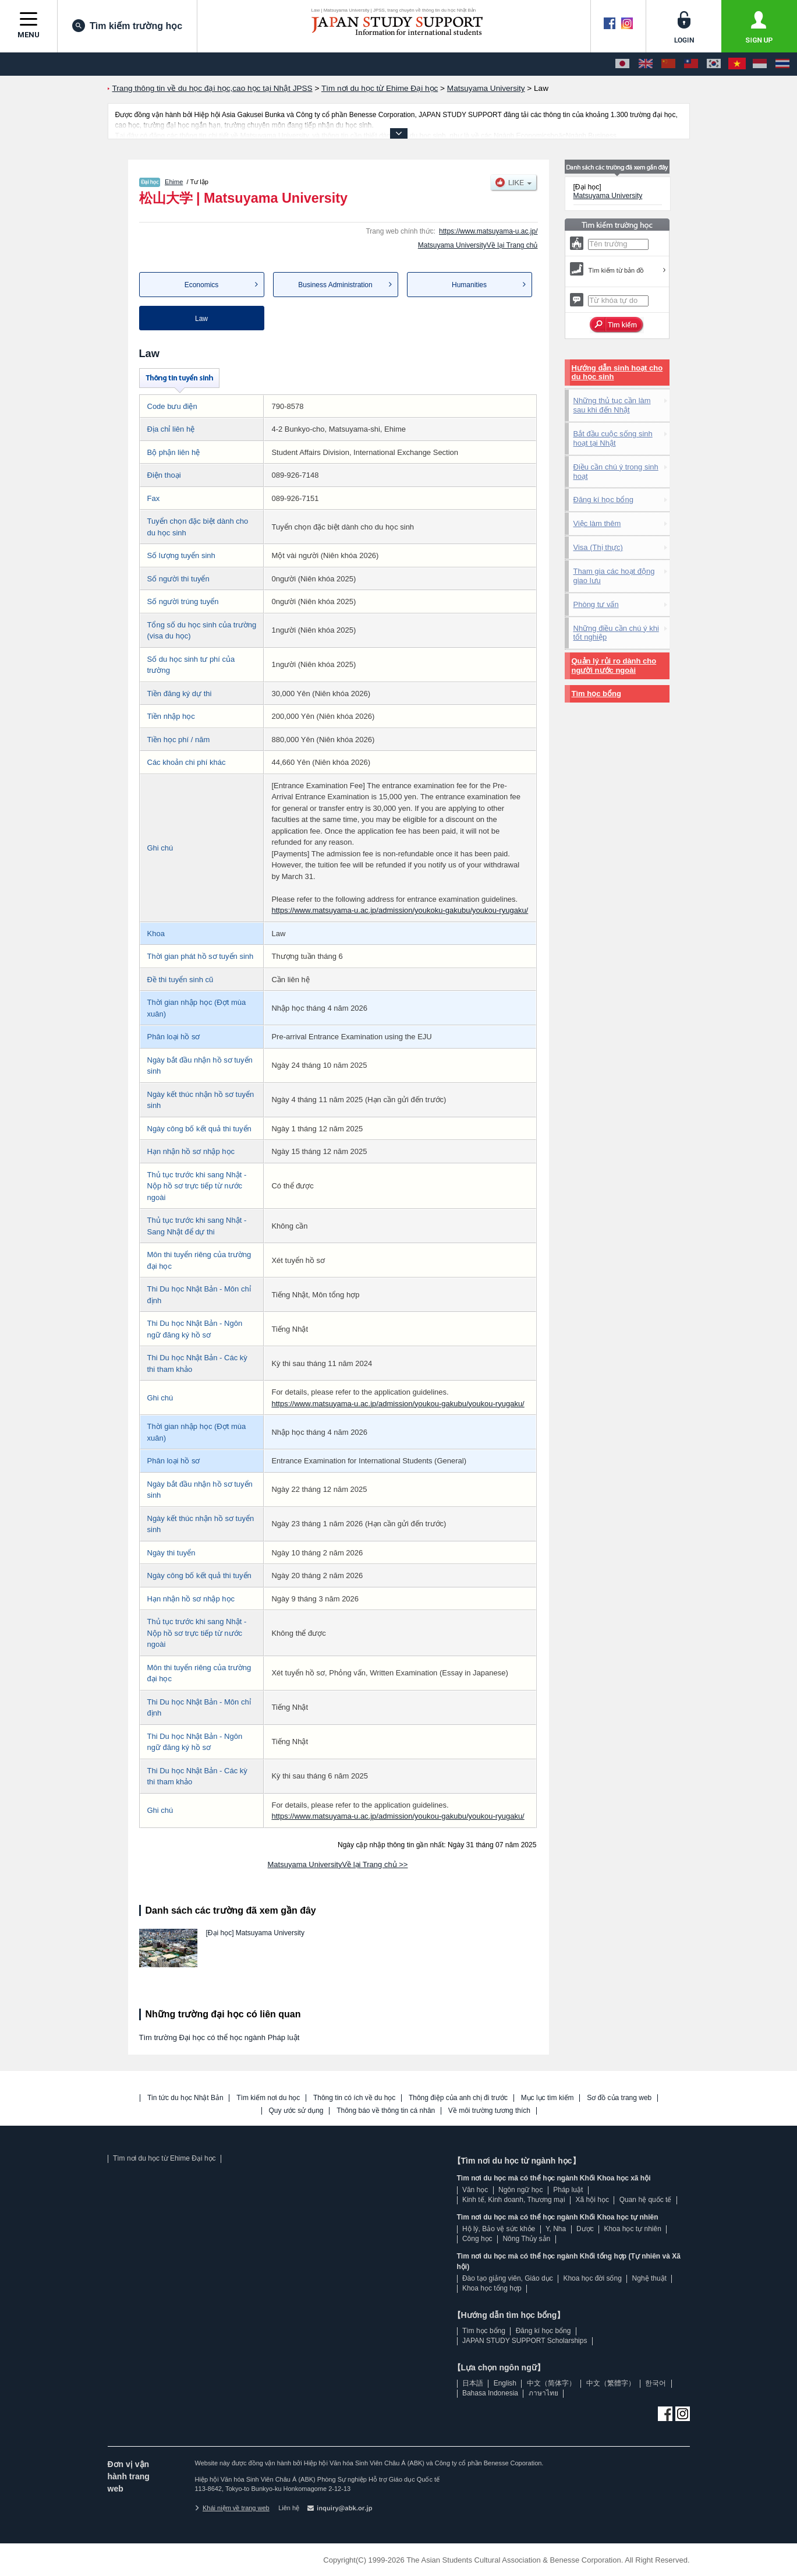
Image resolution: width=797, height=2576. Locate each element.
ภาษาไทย (543, 2393)
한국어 (655, 2383)
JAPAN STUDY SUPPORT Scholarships (524, 2341)
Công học (477, 2239)
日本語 (472, 2383)
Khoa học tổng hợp (492, 2288)
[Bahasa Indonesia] (759, 64)
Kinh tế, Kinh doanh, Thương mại (513, 2200)
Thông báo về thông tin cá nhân (385, 2111)
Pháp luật (568, 2190)
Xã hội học (592, 2200)
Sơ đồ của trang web (619, 2098)
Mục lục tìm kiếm (547, 2098)
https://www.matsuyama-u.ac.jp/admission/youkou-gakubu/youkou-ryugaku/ (397, 1403)
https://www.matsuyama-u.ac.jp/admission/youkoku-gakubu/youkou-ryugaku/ (399, 910)
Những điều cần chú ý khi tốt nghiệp (616, 633)
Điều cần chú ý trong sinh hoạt (615, 472)
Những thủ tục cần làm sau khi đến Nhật (612, 405)
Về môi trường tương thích (489, 2111)
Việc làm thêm (597, 523)
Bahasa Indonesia (490, 2393)
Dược (585, 2229)
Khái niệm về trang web (232, 2507)
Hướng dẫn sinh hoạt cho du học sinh (617, 373)
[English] (645, 64)
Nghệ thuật (649, 2278)
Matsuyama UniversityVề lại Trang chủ (478, 245)
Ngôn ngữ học (520, 2190)
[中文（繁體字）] (691, 64)
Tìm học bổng (596, 693)
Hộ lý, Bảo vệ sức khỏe (498, 2229)
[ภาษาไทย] (782, 64)
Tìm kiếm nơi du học (268, 2098)
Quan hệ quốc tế (645, 2200)
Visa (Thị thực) (598, 547)
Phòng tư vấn (596, 604)
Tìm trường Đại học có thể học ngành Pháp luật (219, 2037)
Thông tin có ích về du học (354, 2098)
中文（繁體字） (610, 2383)
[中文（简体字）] (668, 64)
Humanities (469, 285)
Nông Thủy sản (526, 2239)
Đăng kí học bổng (603, 499)
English (505, 2383)
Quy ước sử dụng (296, 2111)
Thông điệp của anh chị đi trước (458, 2098)
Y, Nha (555, 2229)
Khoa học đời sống (592, 2278)
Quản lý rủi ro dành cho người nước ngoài (614, 666)
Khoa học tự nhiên (632, 2229)
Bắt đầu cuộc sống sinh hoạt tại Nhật (613, 438)
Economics (202, 285)
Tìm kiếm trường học (127, 25)
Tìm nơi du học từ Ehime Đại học (164, 2158)
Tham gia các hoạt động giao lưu (614, 576)
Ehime (174, 181)
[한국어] (713, 64)
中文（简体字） (551, 2383)
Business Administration (335, 285)
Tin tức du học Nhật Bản (185, 2098)
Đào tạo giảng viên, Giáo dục (507, 2278)
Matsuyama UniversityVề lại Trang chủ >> (338, 1864)
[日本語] (622, 64)
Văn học (475, 2190)
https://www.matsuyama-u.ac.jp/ (488, 231)
